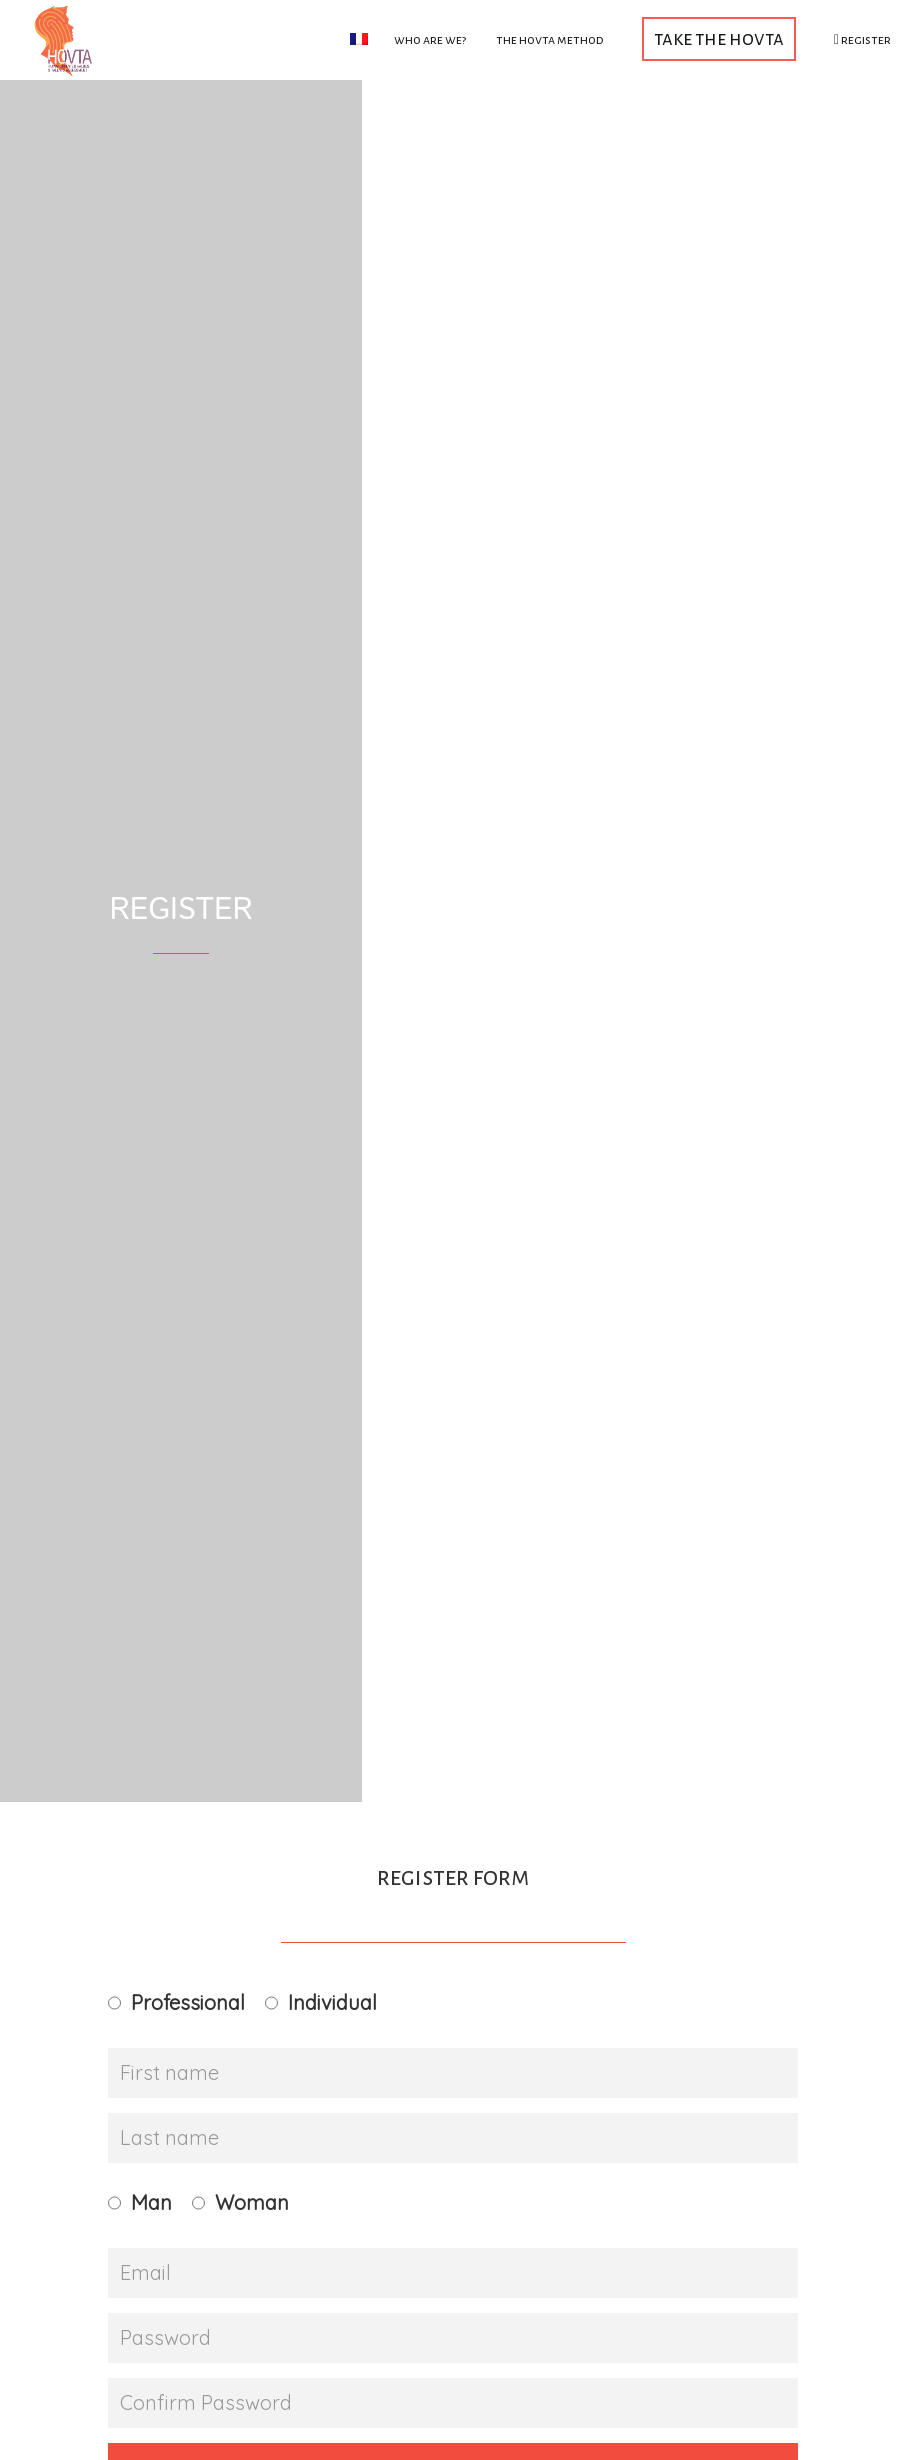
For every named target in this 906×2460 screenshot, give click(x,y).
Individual (332, 2002)
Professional (188, 2002)
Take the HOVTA (719, 38)
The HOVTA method (550, 40)
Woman (252, 2202)
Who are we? (430, 40)
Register (862, 40)
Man (151, 2202)
